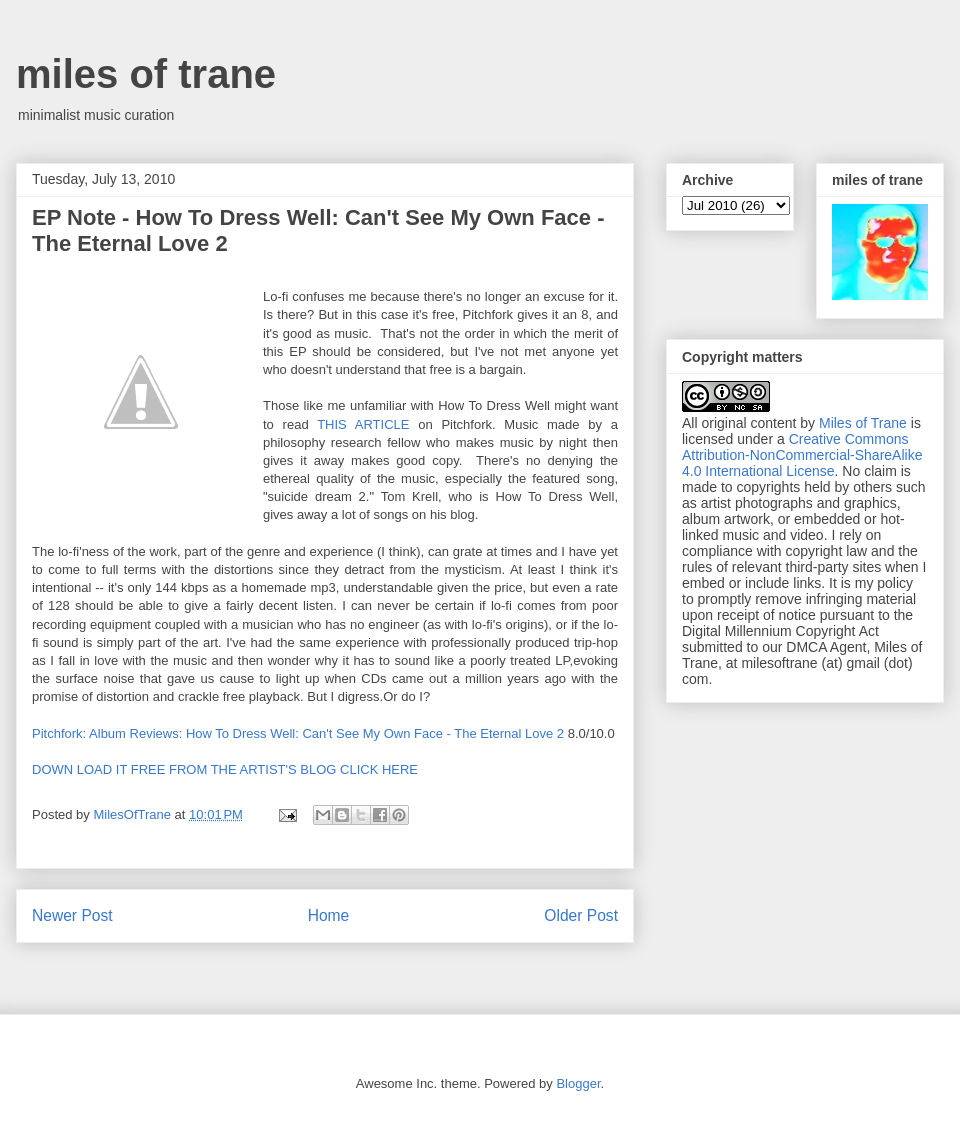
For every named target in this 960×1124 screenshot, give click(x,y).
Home (329, 915)
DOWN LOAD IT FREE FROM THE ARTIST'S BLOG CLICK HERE (225, 769)
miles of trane (146, 74)
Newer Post (72, 915)
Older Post (581, 915)
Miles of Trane (863, 423)
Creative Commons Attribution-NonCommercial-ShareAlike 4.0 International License (802, 455)
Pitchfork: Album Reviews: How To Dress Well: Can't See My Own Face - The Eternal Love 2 (298, 733)
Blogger (578, 1083)
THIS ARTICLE (367, 424)
